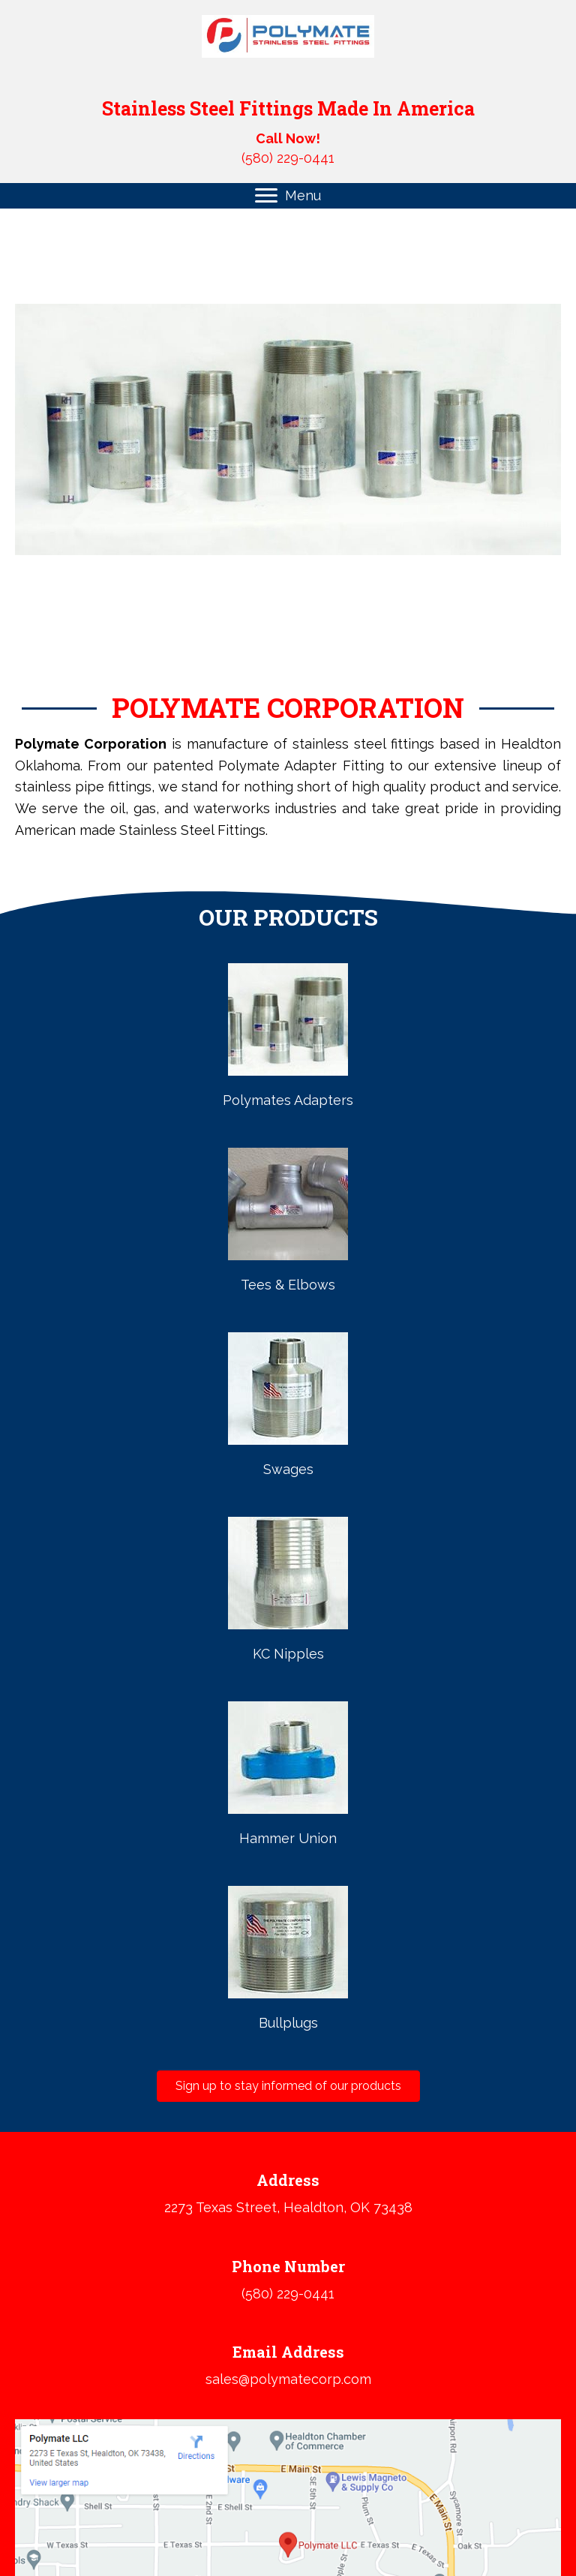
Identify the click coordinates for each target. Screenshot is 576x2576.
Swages (288, 1469)
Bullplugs (288, 2023)
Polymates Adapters (288, 1100)
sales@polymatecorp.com (288, 2379)
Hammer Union (288, 1838)
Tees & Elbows (288, 1285)
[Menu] (288, 196)
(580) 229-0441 (288, 158)
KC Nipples (288, 1654)
